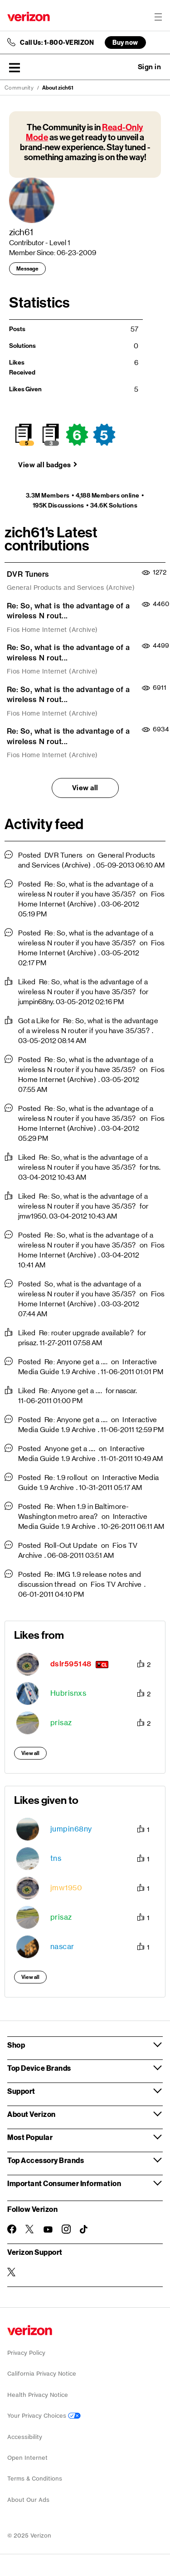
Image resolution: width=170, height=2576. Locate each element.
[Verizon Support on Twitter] (11, 2272)
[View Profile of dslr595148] (71, 1664)
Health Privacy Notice (37, 2394)
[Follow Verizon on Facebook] (11, 2229)
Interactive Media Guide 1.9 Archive (87, 1366)
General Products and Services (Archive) (71, 588)
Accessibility (24, 2437)
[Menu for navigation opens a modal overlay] (158, 17)
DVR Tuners (28, 574)
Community (19, 88)
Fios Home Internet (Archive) (52, 630)
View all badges (44, 464)
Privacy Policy (26, 2352)
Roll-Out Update (71, 1545)
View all (85, 787)
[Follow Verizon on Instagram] (66, 2229)
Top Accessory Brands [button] (45, 2160)
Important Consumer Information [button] (64, 2183)
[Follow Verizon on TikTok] (84, 2229)
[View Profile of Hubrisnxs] (68, 1693)
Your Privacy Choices (44, 2415)
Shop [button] (16, 2044)
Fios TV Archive (116, 1584)
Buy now (125, 42)
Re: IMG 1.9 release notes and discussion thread (79, 1579)
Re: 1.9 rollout (66, 1477)
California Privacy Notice (41, 2373)
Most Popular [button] (30, 2137)
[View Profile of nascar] (62, 1947)
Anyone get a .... (70, 1448)
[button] (14, 67)
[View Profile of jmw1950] (66, 1888)
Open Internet (27, 2457)
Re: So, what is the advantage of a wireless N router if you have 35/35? (86, 889)
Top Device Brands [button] (39, 2068)
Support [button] (21, 2091)
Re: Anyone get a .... (76, 1361)
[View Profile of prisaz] (61, 1723)
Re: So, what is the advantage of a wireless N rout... (68, 611)
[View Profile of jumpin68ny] (71, 1829)
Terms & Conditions (34, 2478)
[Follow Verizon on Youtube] (48, 2229)
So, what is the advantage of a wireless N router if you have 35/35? (79, 1289)
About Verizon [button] (31, 2114)
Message (27, 269)
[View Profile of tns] (56, 1858)
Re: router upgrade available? (86, 1332)
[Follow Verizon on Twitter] (29, 2229)
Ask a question (124, 67)
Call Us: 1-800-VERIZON (57, 42)
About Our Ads (28, 2499)
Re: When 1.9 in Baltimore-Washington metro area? (73, 1511)
